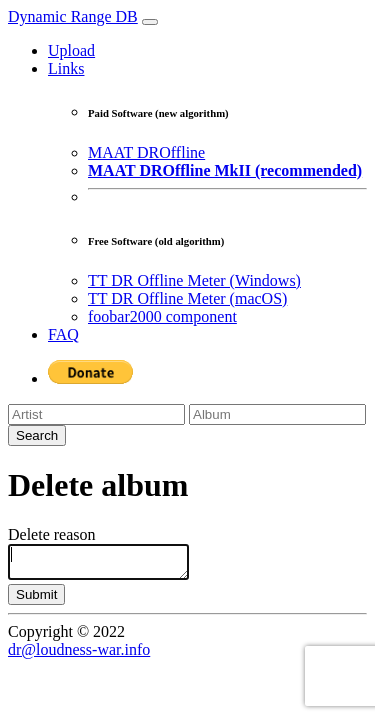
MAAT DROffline (146, 152)
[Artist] (96, 414)
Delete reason (52, 534)
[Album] (277, 414)
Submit (36, 600)
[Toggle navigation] (150, 22)
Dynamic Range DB (73, 16)
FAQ (63, 334)
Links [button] (66, 68)
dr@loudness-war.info (79, 655)
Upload (71, 50)
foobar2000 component (162, 316)
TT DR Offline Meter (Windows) (194, 280)
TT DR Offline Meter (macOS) (187, 298)
